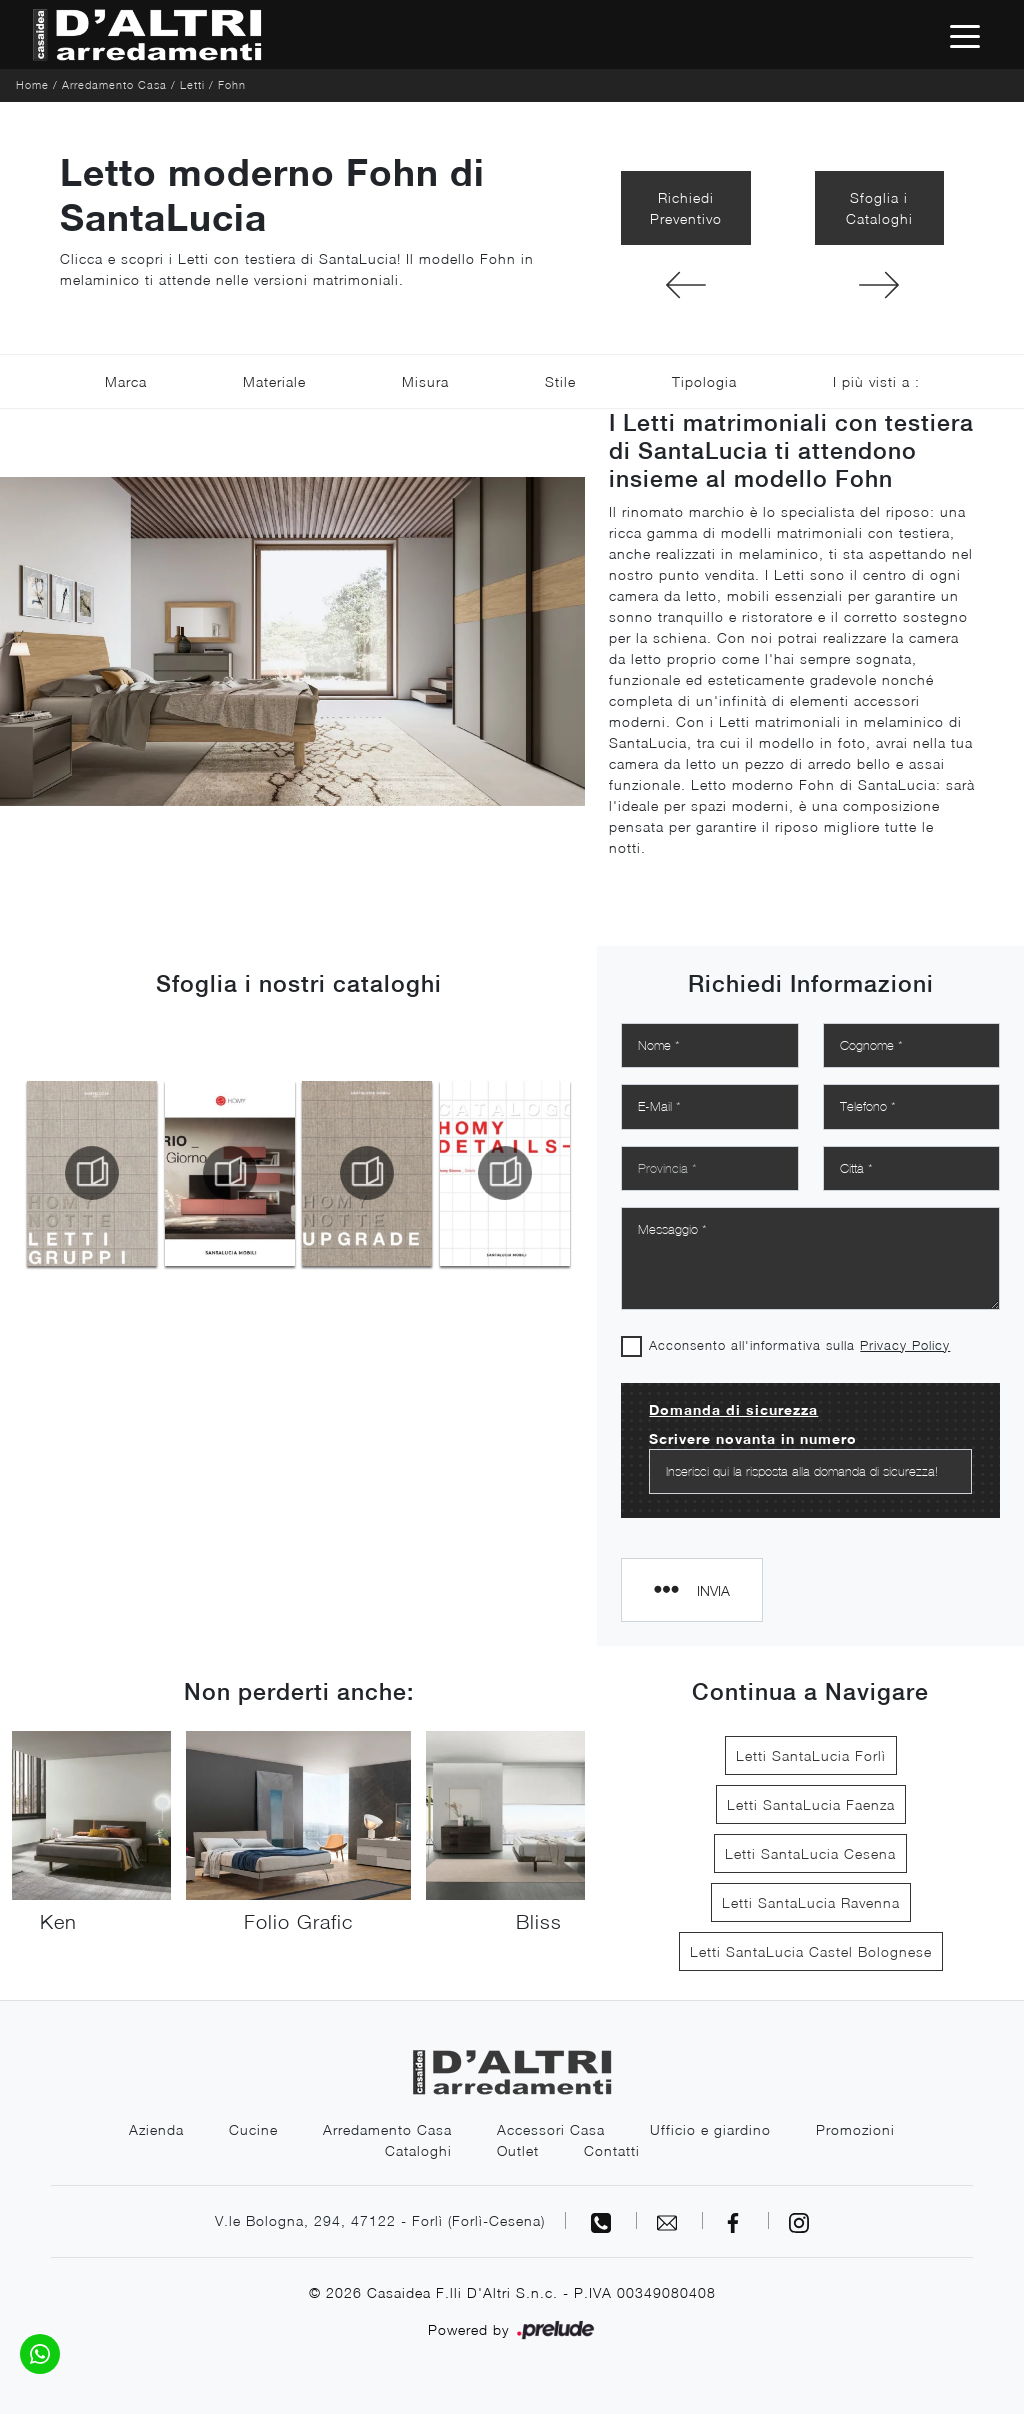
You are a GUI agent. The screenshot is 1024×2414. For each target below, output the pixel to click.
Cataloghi (418, 2150)
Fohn (232, 84)
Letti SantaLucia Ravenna (811, 1902)
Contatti (612, 2150)
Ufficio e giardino (710, 2129)
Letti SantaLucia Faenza (811, 1804)
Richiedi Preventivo (686, 208)
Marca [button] (126, 381)
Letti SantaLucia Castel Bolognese (811, 1951)
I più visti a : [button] (876, 381)
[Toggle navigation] (965, 35)
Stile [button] (560, 381)
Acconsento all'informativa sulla (799, 1345)
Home (32, 84)
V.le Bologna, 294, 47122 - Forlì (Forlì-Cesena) (380, 2220)
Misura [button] (425, 381)
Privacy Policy (905, 1345)
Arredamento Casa (114, 84)
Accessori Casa (551, 2129)
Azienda (156, 2129)
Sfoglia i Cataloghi (879, 208)
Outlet (518, 2150)
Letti (192, 84)
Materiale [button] (274, 381)
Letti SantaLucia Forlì (811, 1755)
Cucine (253, 2129)
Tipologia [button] (704, 381)
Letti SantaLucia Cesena (810, 1853)
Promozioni (855, 2129)
